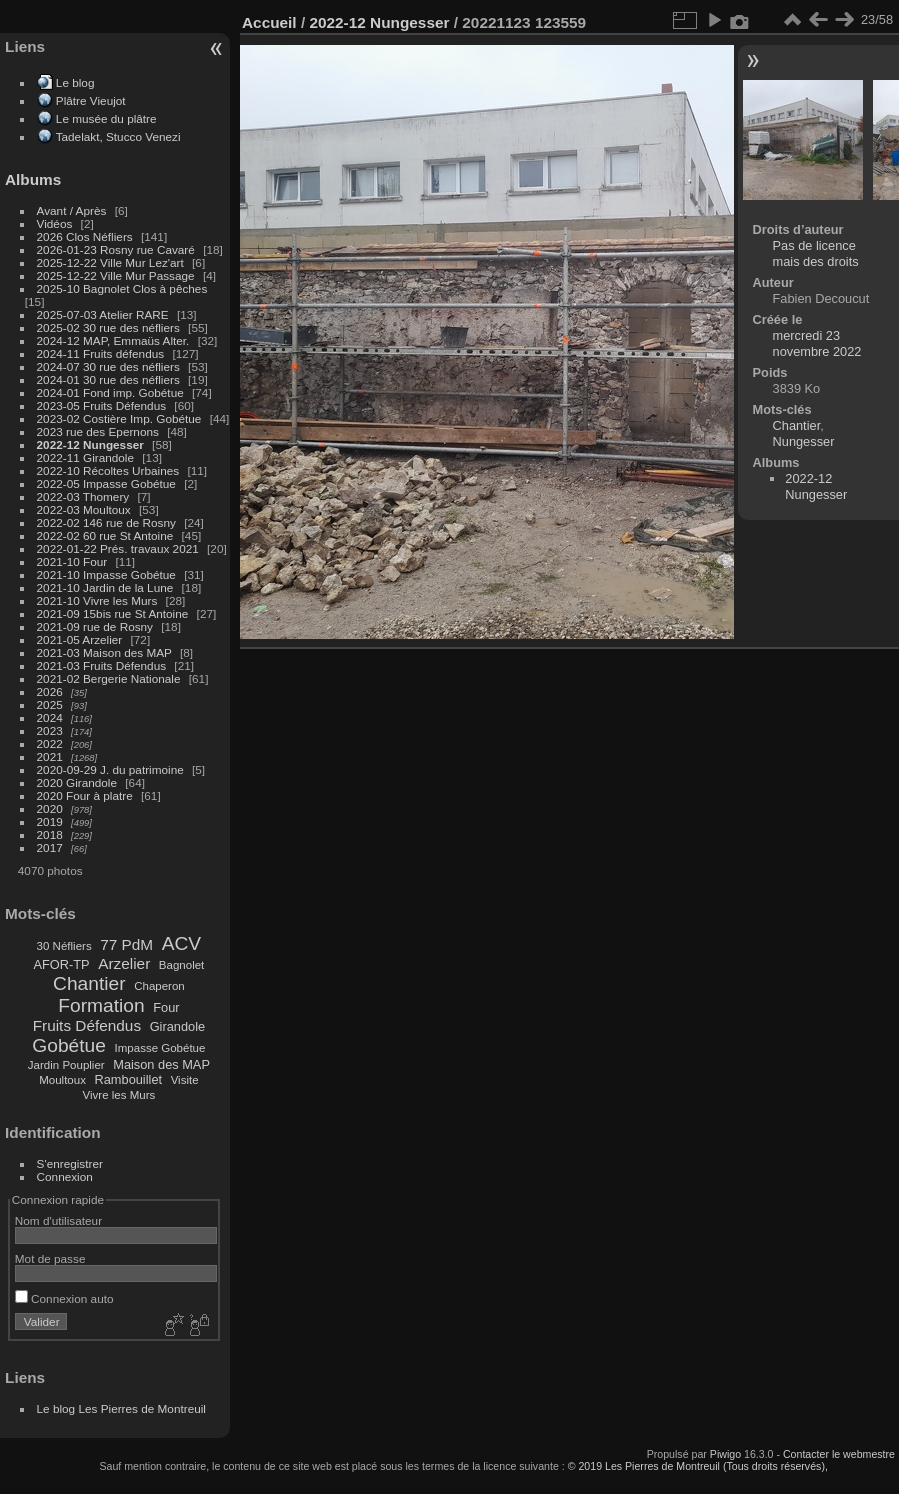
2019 (50, 821)
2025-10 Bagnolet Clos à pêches (122, 288)
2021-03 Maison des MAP (104, 652)
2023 (50, 730)
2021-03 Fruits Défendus (102, 665)
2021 (50, 756)
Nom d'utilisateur (58, 1220)
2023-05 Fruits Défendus (102, 405)
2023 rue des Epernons (98, 431)
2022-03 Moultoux (84, 509)
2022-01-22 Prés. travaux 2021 (118, 548)
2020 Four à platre (85, 795)
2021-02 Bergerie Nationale (109, 678)
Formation (101, 1005)
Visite (185, 1080)
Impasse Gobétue (160, 1048)
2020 (50, 808)
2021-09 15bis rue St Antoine (113, 613)
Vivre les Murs (119, 1095)
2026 (50, 691)
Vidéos (55, 223)
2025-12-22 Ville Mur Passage (116, 275)
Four (166, 1007)
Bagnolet (181, 965)
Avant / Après (72, 210)
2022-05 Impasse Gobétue (106, 483)
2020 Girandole (77, 782)
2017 (50, 847)
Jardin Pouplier (66, 1065)
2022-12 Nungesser (90, 444)
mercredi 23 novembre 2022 (817, 343)
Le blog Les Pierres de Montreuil (121, 1408)
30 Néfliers (64, 946)
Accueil (269, 22)
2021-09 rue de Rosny (95, 626)
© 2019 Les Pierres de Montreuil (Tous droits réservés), (698, 1466)
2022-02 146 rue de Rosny (106, 522)
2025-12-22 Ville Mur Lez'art (110, 262)
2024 (50, 717)
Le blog (75, 82)
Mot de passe (50, 1258)
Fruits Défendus (87, 1025)
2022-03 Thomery (83, 496)
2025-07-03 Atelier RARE (103, 314)
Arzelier (124, 963)
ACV (181, 943)
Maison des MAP (161, 1064)
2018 (50, 834)
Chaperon (159, 986)
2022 (50, 743)
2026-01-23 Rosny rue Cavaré (116, 249)
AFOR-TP (61, 964)
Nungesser (804, 441)
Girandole (178, 1026)
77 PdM (126, 944)
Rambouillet (129, 1079)
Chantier (89, 983)
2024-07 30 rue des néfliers (108, 366)
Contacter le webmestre (839, 1454)
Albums (33, 179)
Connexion (65, 1176)
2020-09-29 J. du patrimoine (110, 769)
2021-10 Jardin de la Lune (105, 587)
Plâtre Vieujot (91, 100)
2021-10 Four (72, 561)
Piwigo (725, 1454)
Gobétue (69, 1045)
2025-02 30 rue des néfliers (108, 327)
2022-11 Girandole (85, 457)
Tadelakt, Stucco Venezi (118, 136)
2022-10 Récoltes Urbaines (108, 470)
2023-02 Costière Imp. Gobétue (119, 418)
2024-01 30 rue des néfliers (110, 379)
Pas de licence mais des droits (816, 253)
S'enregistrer (70, 1163)
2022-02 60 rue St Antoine (105, 535)
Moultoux (62, 1080)
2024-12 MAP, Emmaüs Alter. (113, 340)
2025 (50, 704)
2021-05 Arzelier (80, 639)
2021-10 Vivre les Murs (97, 600)
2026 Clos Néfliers (85, 236)
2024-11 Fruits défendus (101, 353)
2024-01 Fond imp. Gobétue (110, 392)
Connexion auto (64, 1298)
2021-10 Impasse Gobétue (106, 574)
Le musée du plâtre (106, 118)
